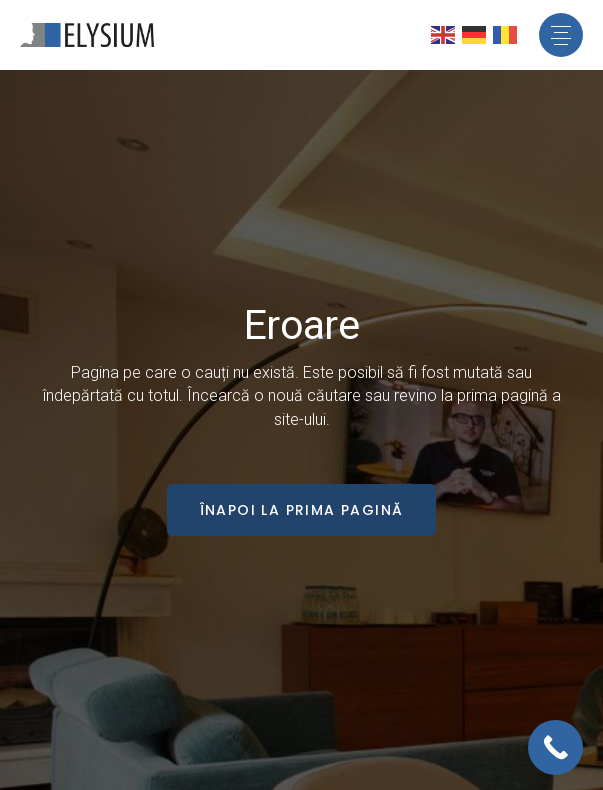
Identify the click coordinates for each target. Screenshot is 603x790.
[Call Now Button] (555, 747)
